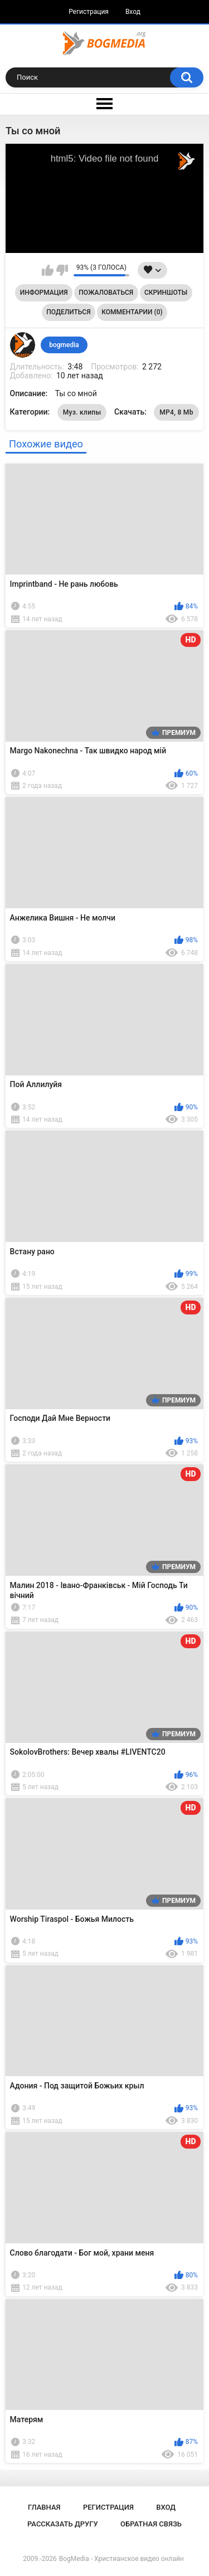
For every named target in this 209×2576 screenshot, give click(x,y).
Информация (44, 292)
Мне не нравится (62, 270)
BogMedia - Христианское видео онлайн (121, 2559)
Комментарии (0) (131, 312)
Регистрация (89, 12)
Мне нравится (48, 270)
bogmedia (64, 345)
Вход (132, 12)
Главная (44, 2507)
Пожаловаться (106, 292)
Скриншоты (165, 292)
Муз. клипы (82, 412)
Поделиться (68, 312)
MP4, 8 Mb (176, 412)
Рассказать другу (62, 2524)
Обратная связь (151, 2524)
